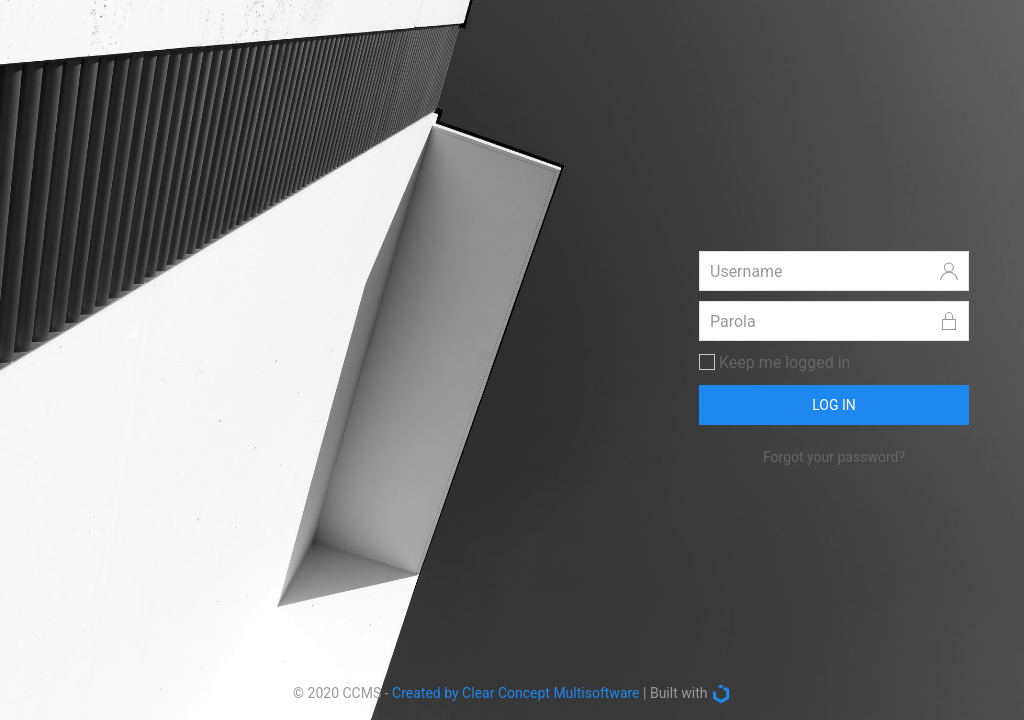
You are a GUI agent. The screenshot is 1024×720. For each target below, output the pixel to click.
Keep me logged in (774, 362)
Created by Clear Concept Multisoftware (515, 693)
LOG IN (834, 405)
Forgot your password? (834, 457)
